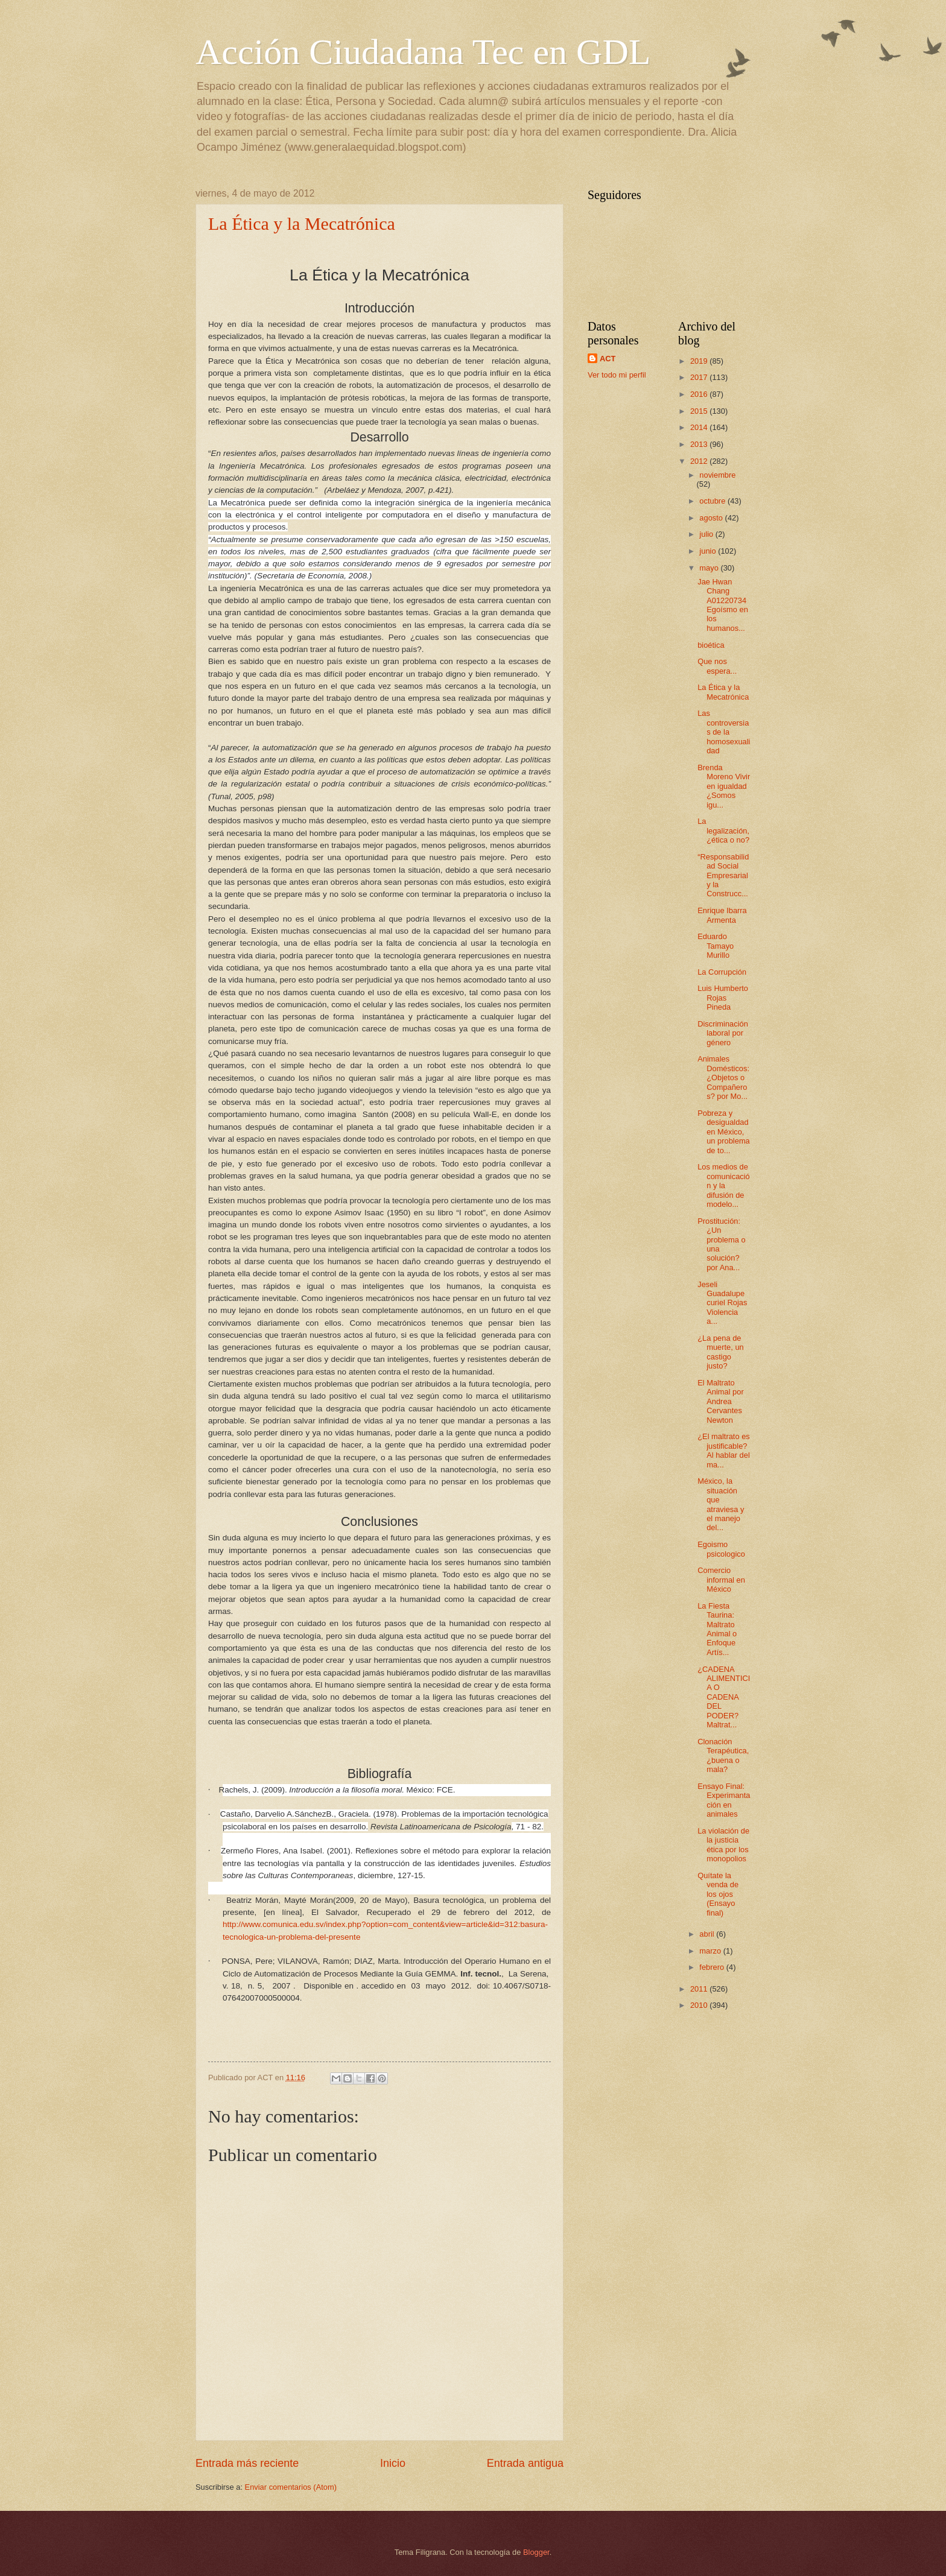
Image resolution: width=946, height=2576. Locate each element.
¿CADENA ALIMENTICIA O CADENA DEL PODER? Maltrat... (723, 1697)
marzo (711, 1950)
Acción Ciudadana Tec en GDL (422, 52)
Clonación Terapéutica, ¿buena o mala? (723, 1755)
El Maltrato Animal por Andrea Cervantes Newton (720, 1401)
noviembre (717, 474)
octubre (713, 500)
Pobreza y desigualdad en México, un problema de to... (723, 1132)
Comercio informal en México (721, 1579)
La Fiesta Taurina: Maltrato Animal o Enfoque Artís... (717, 1629)
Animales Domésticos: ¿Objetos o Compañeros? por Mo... (723, 1077)
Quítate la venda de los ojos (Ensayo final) (717, 1894)
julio (707, 534)
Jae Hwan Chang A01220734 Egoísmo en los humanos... (722, 605)
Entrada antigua (525, 2463)
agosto (712, 517)
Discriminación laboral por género (722, 1033)
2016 (700, 394)
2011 (700, 1988)
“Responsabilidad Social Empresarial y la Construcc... (723, 875)
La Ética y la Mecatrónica (301, 223)
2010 (700, 2005)
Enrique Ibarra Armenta (722, 915)
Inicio (392, 2463)
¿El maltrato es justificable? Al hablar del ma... (723, 1450)
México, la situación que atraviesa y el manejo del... (720, 1504)
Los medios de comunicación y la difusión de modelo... (723, 1185)
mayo (709, 567)
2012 (700, 461)
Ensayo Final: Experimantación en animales (723, 1800)
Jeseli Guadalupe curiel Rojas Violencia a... (722, 1303)
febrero (712, 1967)
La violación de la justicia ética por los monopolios (723, 1844)
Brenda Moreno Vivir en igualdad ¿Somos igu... (723, 786)
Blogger (536, 2552)
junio (708, 550)
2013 (700, 444)
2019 (700, 361)
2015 (700, 411)
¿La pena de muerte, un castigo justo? (720, 1352)
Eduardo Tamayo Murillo (715, 946)
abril (707, 1933)
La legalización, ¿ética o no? (723, 830)
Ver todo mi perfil (617, 374)
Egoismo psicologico (721, 1549)
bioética (710, 645)
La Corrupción (721, 971)
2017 (700, 377)
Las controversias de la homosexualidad (723, 732)
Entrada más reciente (247, 2463)
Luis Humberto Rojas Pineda (722, 997)
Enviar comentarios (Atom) (291, 2487)
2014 (700, 427)
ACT (607, 358)
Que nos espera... (717, 666)
